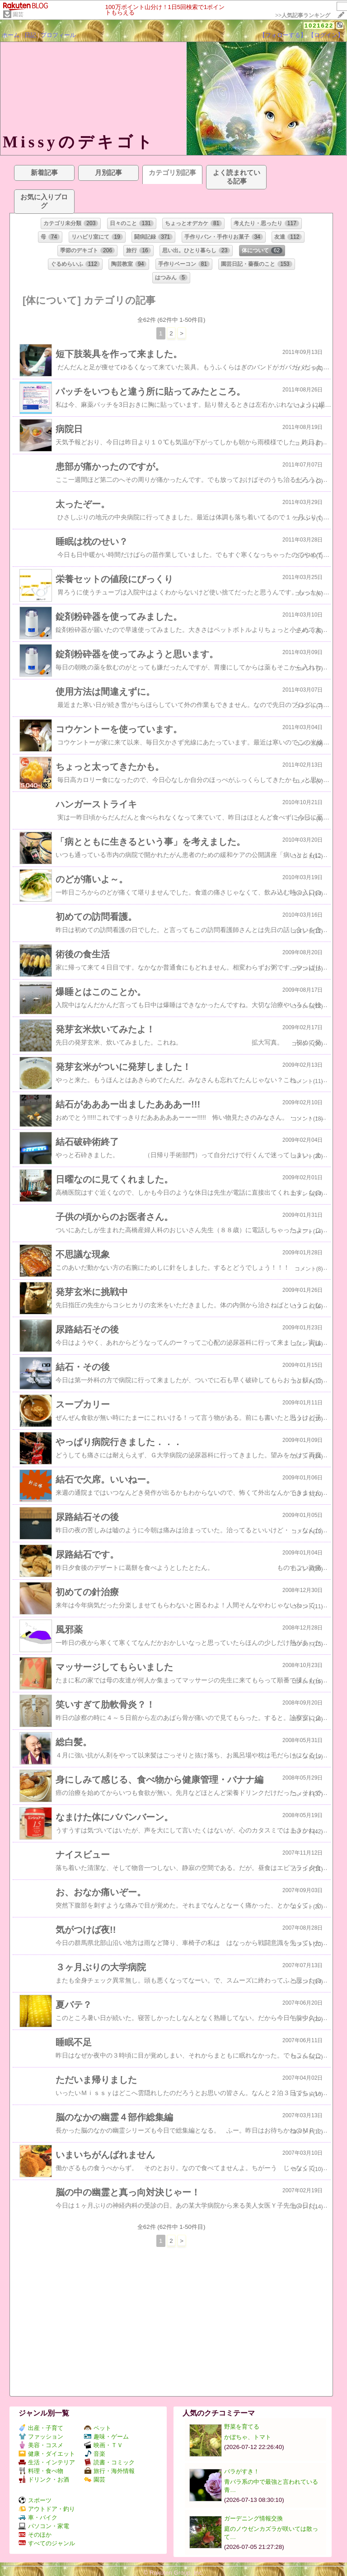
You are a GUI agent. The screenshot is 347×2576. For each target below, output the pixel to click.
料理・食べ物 (41, 2471)
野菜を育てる (241, 2426)
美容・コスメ (41, 2445)
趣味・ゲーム (106, 2436)
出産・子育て (41, 2428)
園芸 (18, 14)
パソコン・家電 (44, 2526)
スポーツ (35, 2500)
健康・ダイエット (47, 2453)
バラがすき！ (241, 2471)
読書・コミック (109, 2462)
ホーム (10, 35)
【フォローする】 (282, 35)
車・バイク (38, 2517)
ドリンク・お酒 (44, 2479)
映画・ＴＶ (103, 2445)
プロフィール (58, 35)
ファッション (41, 2436)
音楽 (94, 2453)
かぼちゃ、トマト (247, 2437)
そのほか (35, 2534)
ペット (97, 2428)
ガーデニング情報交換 (253, 2518)
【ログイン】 (325, 35)
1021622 (319, 25)
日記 (30, 35)
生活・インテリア (47, 2462)
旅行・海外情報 (109, 2471)
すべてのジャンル (47, 2543)
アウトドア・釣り (47, 2508)
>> (302, 15)
